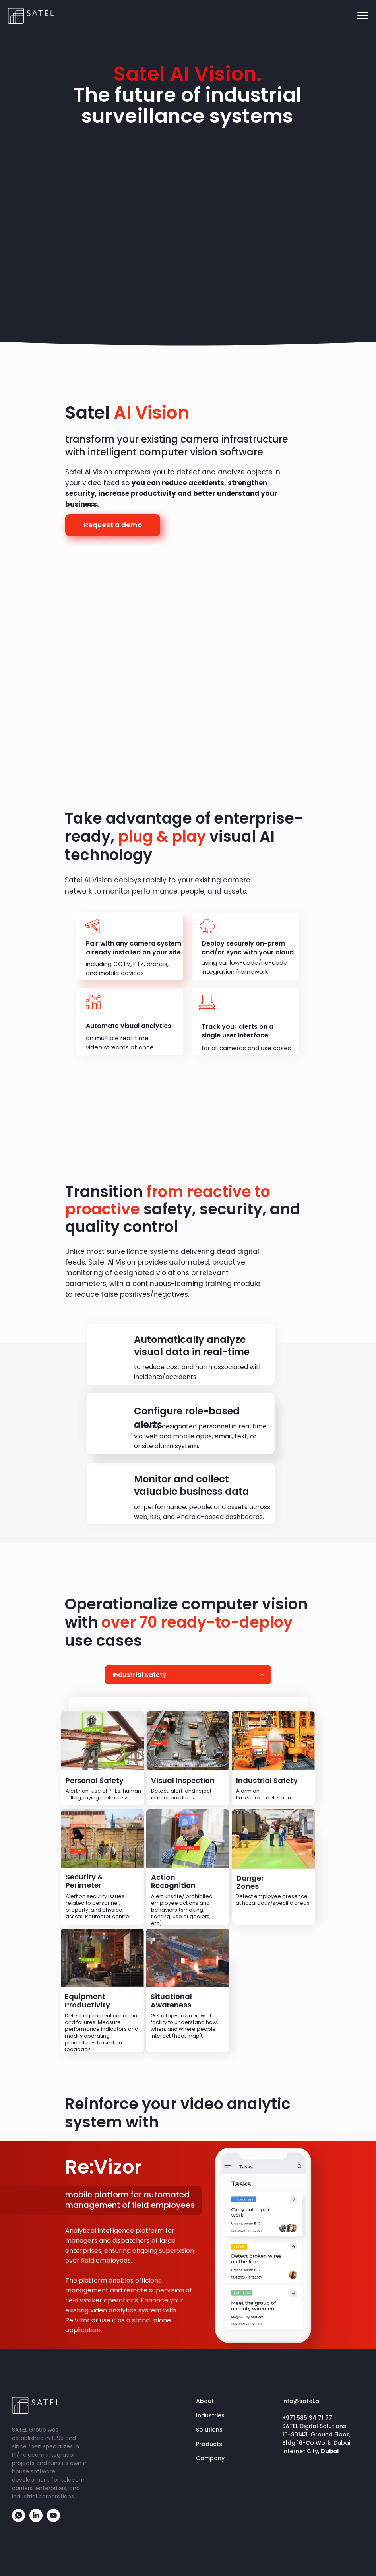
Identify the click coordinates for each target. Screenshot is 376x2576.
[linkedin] (36, 2519)
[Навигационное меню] (362, 16)
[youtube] (53, 2519)
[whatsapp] (18, 2519)
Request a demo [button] (113, 525)
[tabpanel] (188, 1872)
